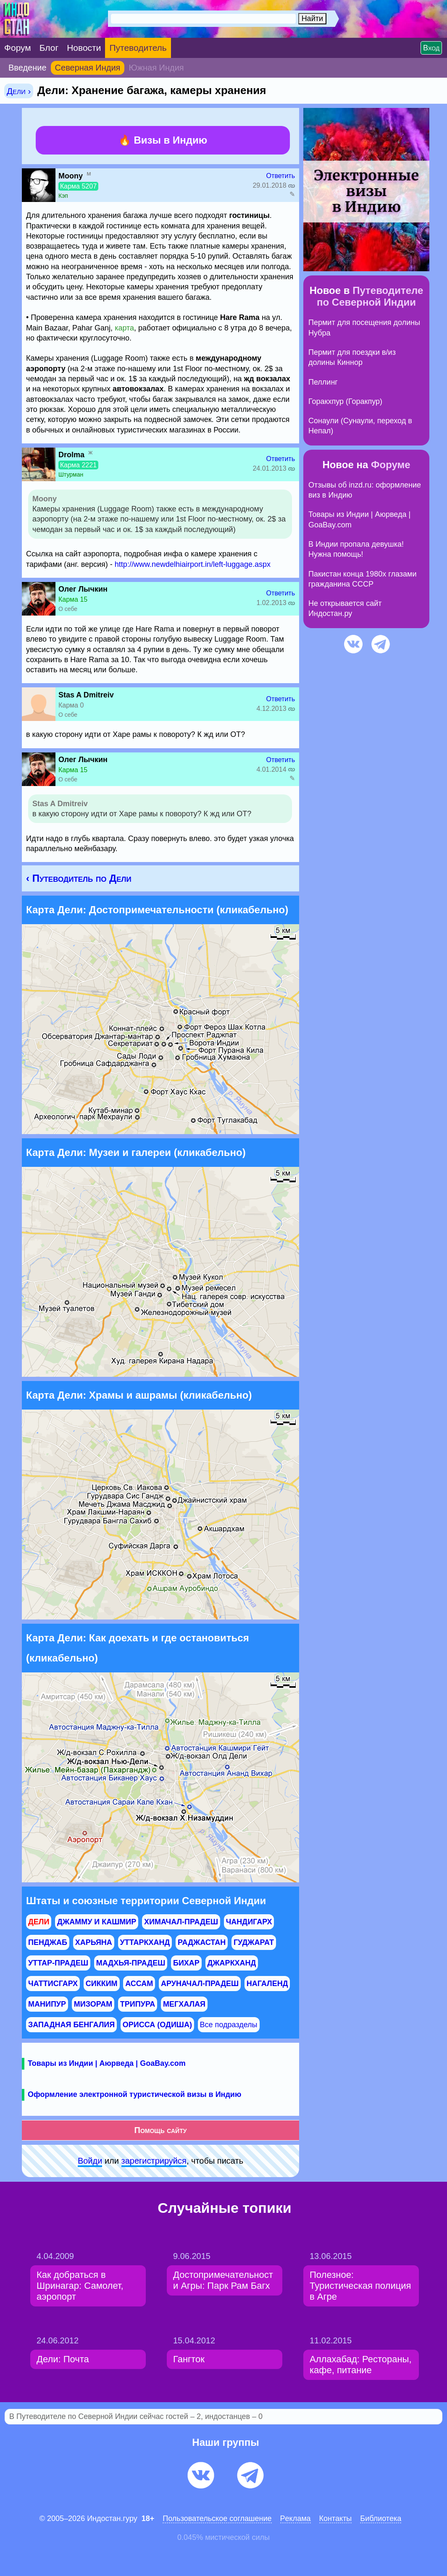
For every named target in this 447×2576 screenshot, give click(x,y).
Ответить (280, 175)
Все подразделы (229, 2024)
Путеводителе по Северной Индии (370, 296)
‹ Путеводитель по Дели (78, 878)
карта (124, 328)
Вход (431, 48)
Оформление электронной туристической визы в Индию (134, 2094)
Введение (27, 67)
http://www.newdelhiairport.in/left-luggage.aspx (193, 564)
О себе (67, 608)
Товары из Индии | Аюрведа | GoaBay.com (107, 2063)
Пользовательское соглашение (217, 2518)
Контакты (335, 2518)
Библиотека (380, 2518)
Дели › (19, 91)
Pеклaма (295, 2518)
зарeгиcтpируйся (154, 2160)
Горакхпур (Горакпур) (345, 401)
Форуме (390, 464)
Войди (90, 2160)
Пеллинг (323, 382)
